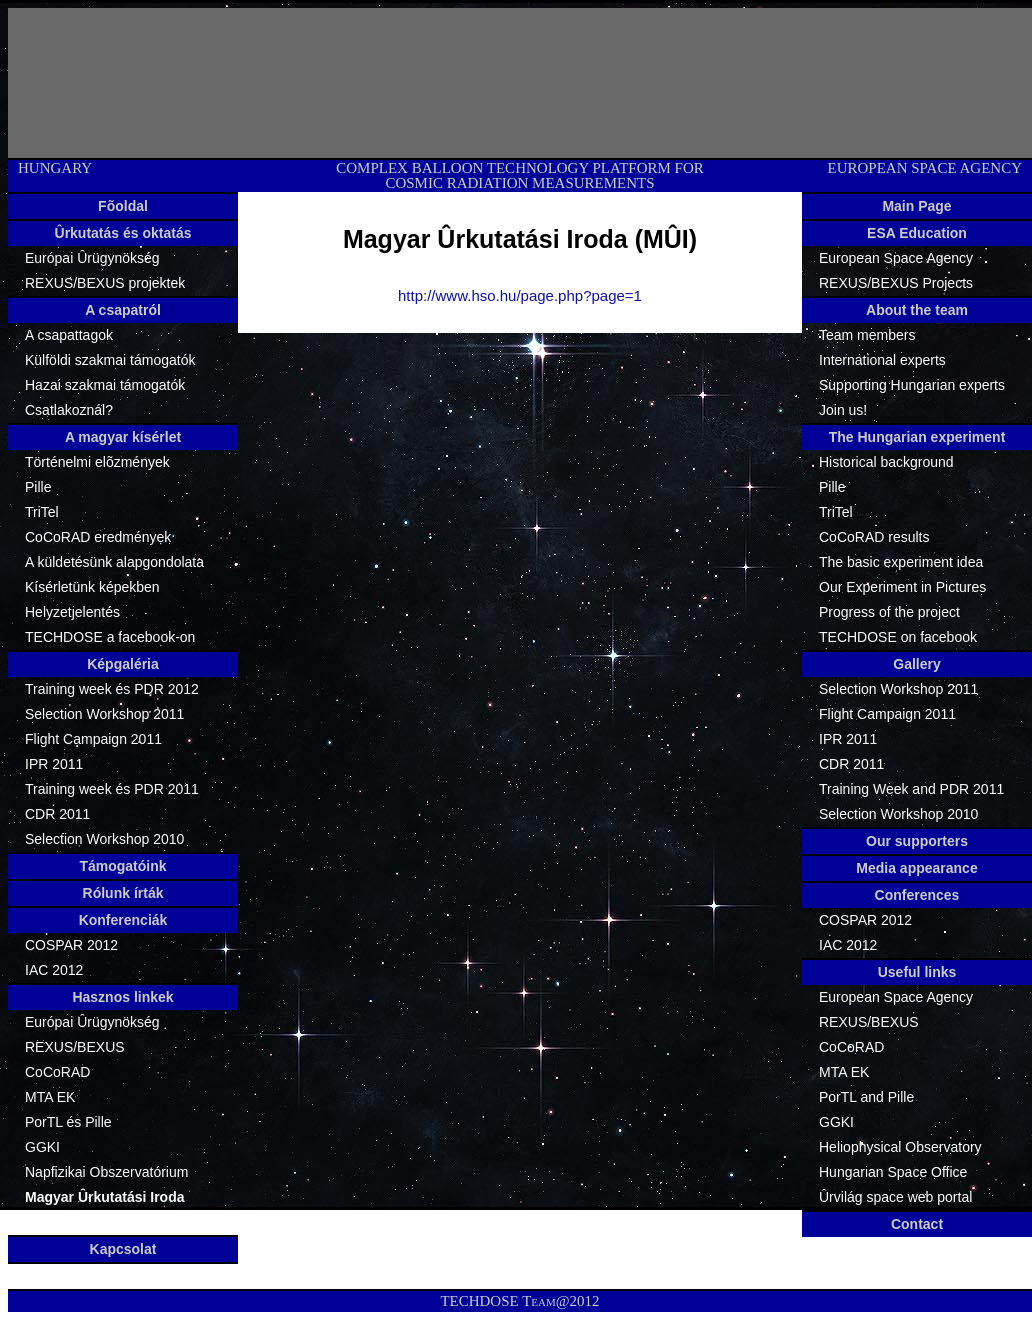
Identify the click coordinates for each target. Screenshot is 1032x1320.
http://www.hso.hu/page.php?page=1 (520, 295)
